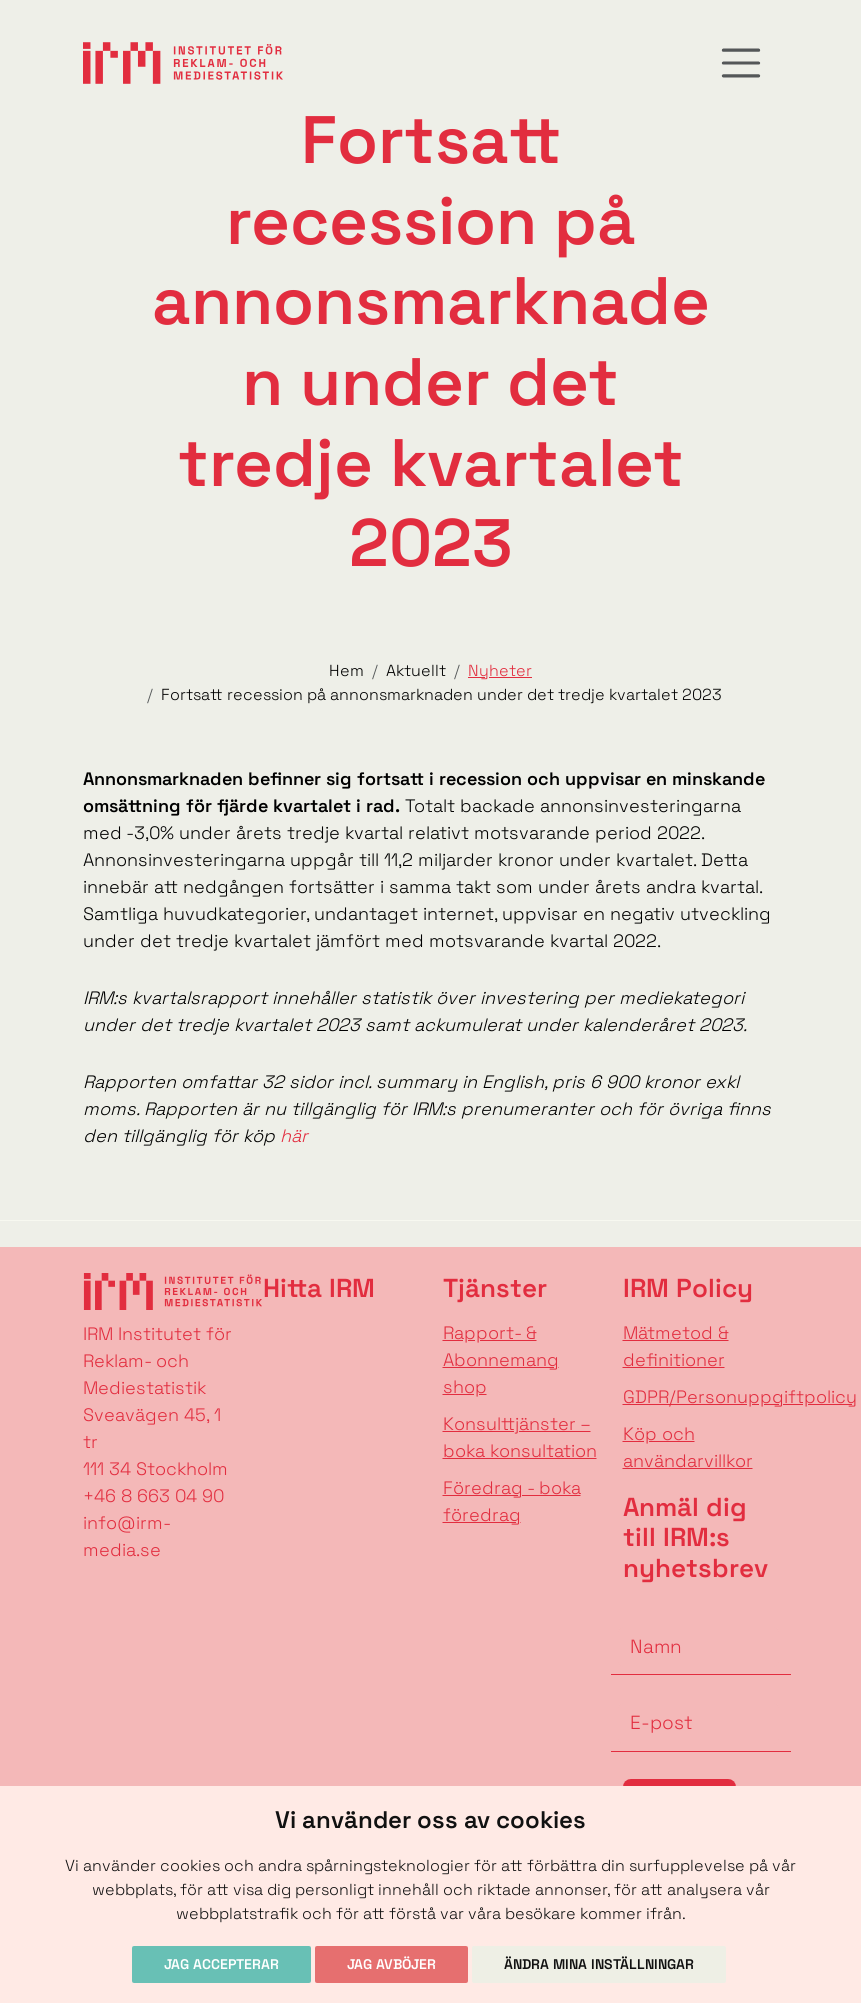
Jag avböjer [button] (391, 1964)
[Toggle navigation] (741, 63)
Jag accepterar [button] (221, 1964)
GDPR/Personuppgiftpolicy (740, 1396)
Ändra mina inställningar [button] (599, 1964)
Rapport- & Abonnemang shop (501, 1359)
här (294, 1135)
